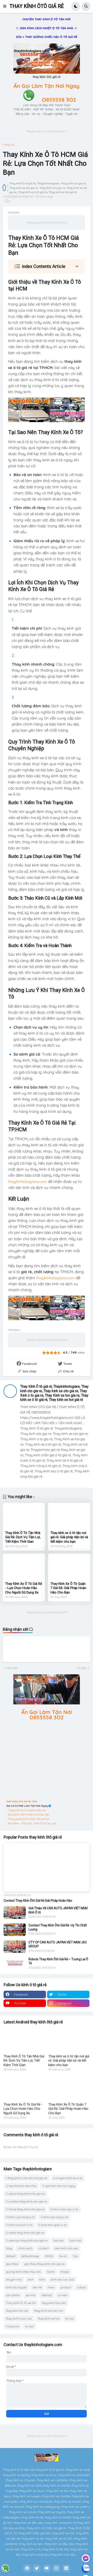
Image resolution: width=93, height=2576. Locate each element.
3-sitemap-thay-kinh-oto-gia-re (26, 2240)
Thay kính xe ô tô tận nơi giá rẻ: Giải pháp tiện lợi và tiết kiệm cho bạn (69, 1537)
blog (9, 2248)
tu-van (29, 2326)
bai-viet (58, 2240)
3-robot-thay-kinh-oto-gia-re (25, 2232)
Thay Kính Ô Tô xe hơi (21, 2303)
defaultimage (30, 2256)
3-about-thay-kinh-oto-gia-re (25, 2193)
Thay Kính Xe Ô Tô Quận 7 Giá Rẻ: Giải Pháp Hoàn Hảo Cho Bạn (68, 1588)
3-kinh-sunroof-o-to (19, 2225)
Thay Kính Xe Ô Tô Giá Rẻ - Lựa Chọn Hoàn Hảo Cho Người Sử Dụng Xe (23, 1588)
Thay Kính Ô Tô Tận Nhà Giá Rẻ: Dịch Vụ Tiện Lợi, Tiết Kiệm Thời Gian (22, 1537)
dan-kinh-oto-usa (66, 2248)
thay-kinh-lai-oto (17, 2310)
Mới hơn (12, 1668)
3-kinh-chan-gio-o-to (64, 2209)
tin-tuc (69, 2318)
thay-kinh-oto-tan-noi (48, 2310)
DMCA (49, 2256)
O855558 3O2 (59, 99)
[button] (6, 6)
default (10, 2256)
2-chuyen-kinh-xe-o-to (68, 2178)
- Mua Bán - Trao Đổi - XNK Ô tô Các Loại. (31, 1823)
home (50, 2271)
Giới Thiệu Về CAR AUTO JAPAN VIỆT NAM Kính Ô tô (57, 1910)
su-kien (62, 2295)
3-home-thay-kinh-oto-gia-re (25, 2209)
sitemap (46, 2295)
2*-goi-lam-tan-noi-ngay (58, 2186)
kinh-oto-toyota (16, 2287)
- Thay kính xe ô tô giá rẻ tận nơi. (26, 1810)
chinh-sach (25, 2248)
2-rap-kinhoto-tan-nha (21, 2186)
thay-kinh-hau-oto (54, 2303)
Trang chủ (9, 144)
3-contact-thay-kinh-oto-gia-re (26, 2201)
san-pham (13, 2295)
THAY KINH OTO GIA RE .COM (21, 1801)
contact (43, 2248)
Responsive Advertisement (46, 131)
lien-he (37, 2287)
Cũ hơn (82, 1668)
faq (75, 2256)
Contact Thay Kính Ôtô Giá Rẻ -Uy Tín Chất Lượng (57, 1927)
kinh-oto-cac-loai (62, 2279)
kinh (30, 2279)
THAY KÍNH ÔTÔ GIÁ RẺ (36, 6)
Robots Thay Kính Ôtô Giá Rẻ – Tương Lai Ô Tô (58, 1961)
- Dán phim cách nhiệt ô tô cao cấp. (27, 1814)
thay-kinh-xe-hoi (48, 2318)
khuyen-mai (14, 2279)
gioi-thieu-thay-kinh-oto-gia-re (44, 2264)
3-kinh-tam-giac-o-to (52, 2225)
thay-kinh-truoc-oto (19, 2318)
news (51, 2287)
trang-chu (12, 2326)
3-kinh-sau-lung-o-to (54, 2217)
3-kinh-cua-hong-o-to (20, 2217)
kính (42, 2279)
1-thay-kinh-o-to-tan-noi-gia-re (26, 2178)
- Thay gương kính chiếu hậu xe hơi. (27, 1819)
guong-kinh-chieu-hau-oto (23, 2271)
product (66, 2287)
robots (81, 2287)
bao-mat (75, 2240)
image (64, 2271)
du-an (63, 2256)
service (30, 2295)
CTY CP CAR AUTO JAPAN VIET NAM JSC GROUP (57, 1944)
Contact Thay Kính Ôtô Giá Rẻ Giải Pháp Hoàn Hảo (38, 1900)
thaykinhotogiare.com (27, 1181)
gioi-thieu (12, 2264)
